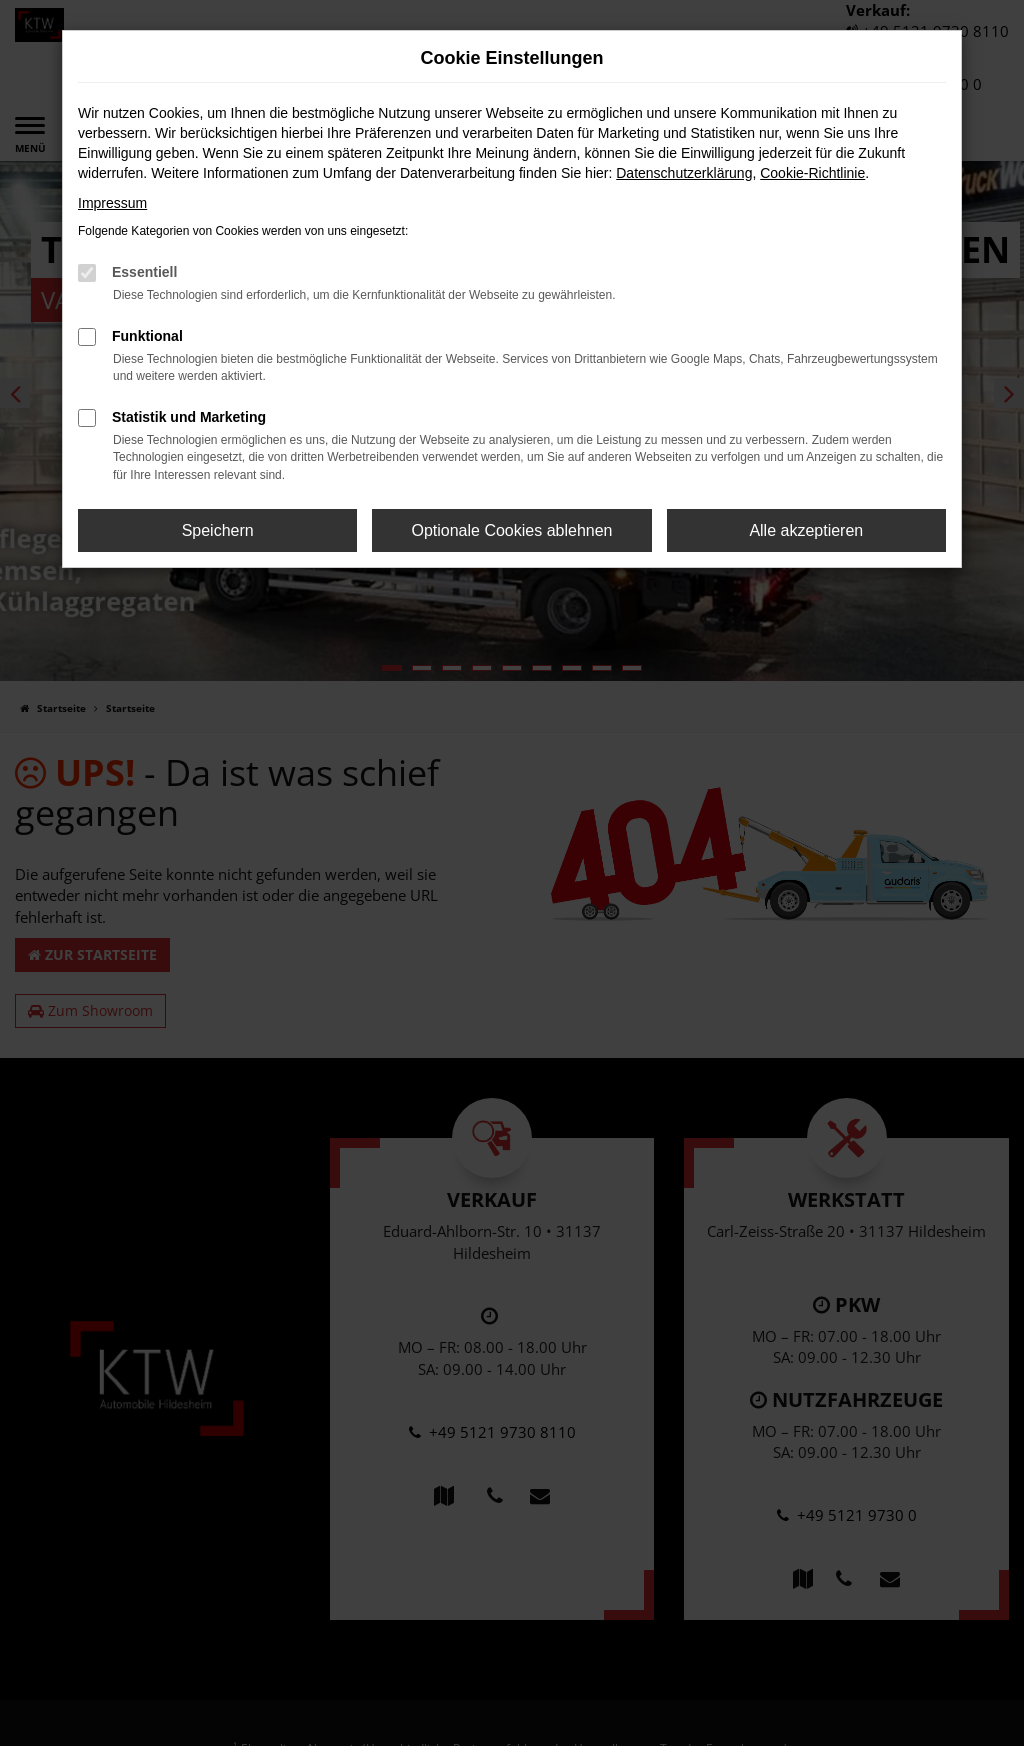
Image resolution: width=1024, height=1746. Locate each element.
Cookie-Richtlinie (812, 173)
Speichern (218, 530)
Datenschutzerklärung (684, 173)
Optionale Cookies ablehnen (511, 530)
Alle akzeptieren (806, 530)
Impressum (112, 203)
